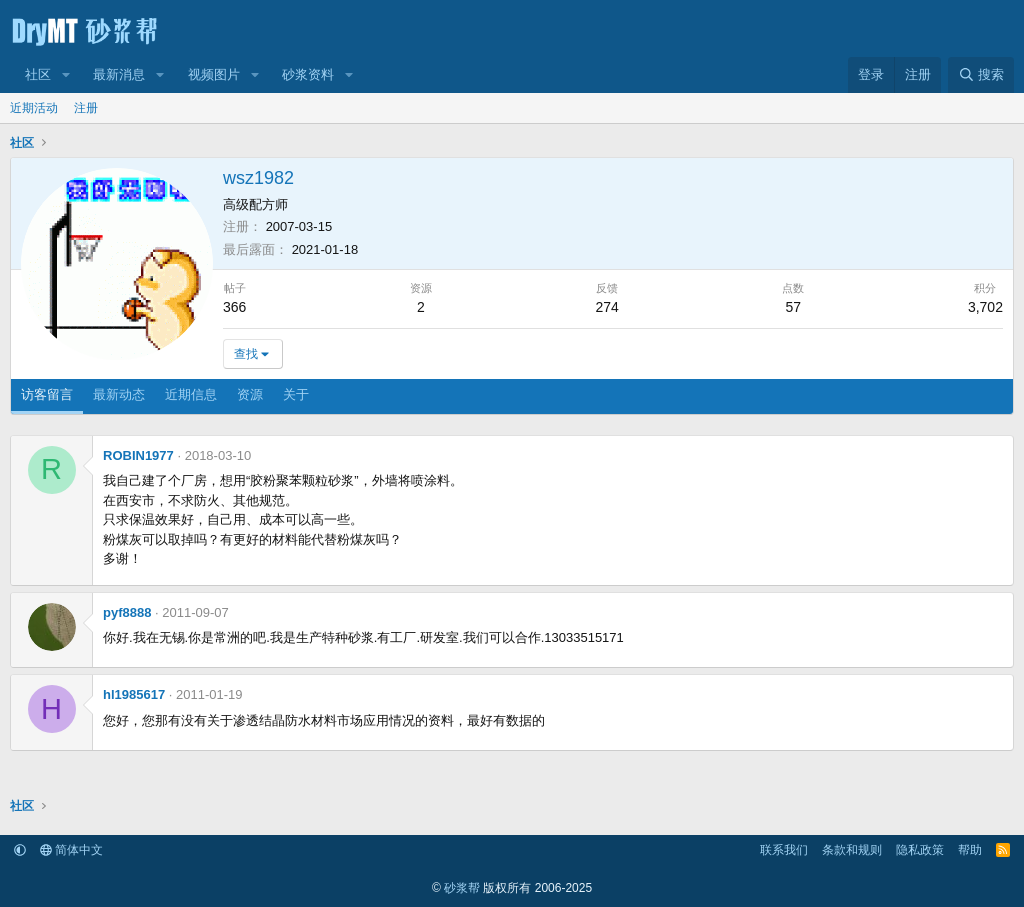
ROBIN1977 (138, 455)
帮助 (970, 850)
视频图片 (214, 74)
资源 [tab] (250, 394)
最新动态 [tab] (119, 394)
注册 (86, 108)
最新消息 (119, 74)
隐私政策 (920, 850)
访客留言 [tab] (47, 394)
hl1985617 (134, 694)
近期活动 (34, 108)
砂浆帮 (462, 888)
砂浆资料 (308, 74)
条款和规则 (852, 850)
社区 (38, 74)
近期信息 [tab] (191, 394)
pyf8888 (127, 612)
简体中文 (71, 850)
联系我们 (784, 850)
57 (794, 307)
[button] (66, 75)
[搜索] (981, 75)
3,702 (985, 307)
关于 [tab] (296, 394)
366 (234, 307)
